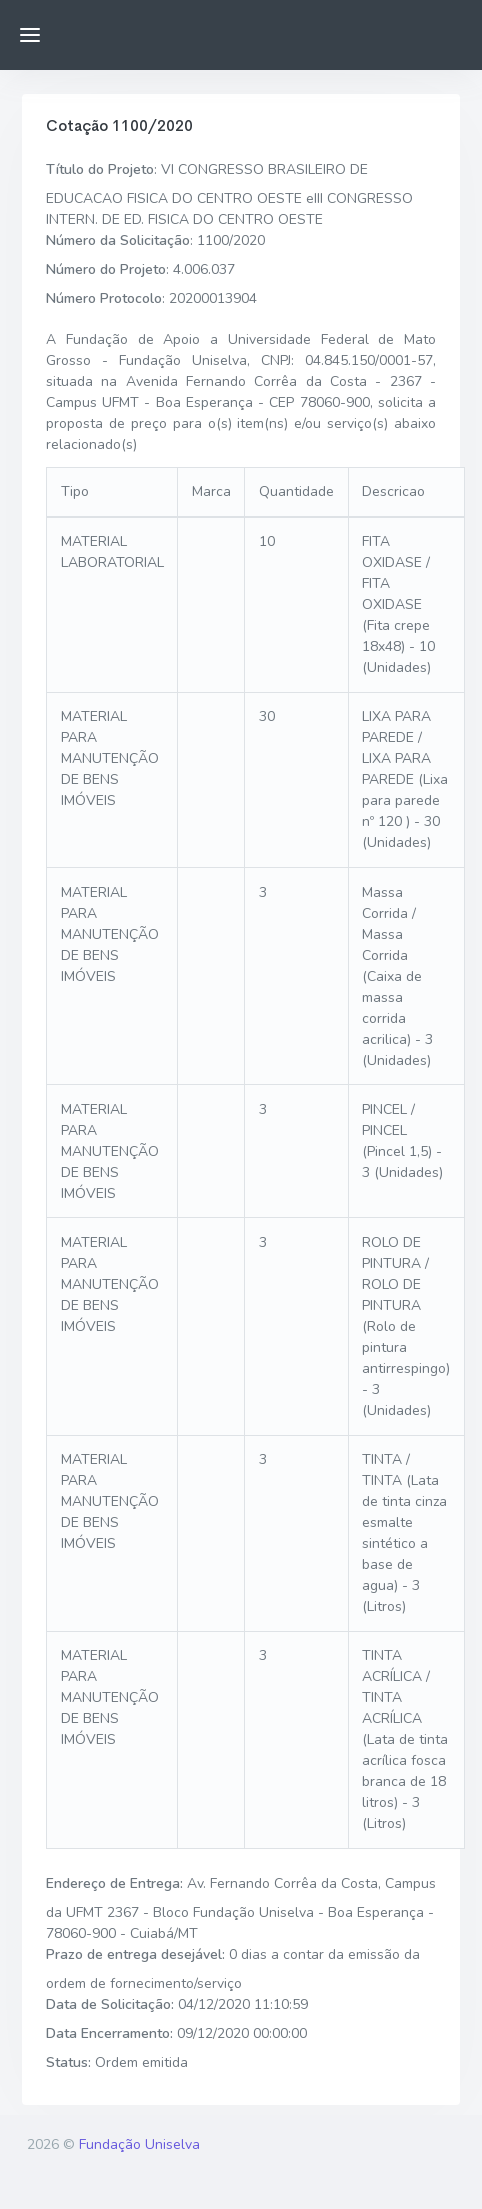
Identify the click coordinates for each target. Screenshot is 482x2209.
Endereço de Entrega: (114, 1883)
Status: (68, 2062)
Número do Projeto (106, 269)
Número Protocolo (104, 298)
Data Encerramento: (109, 2033)
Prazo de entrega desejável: (135, 1954)
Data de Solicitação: (110, 2004)
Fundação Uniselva (139, 2144)
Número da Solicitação (118, 240)
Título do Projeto (100, 169)
